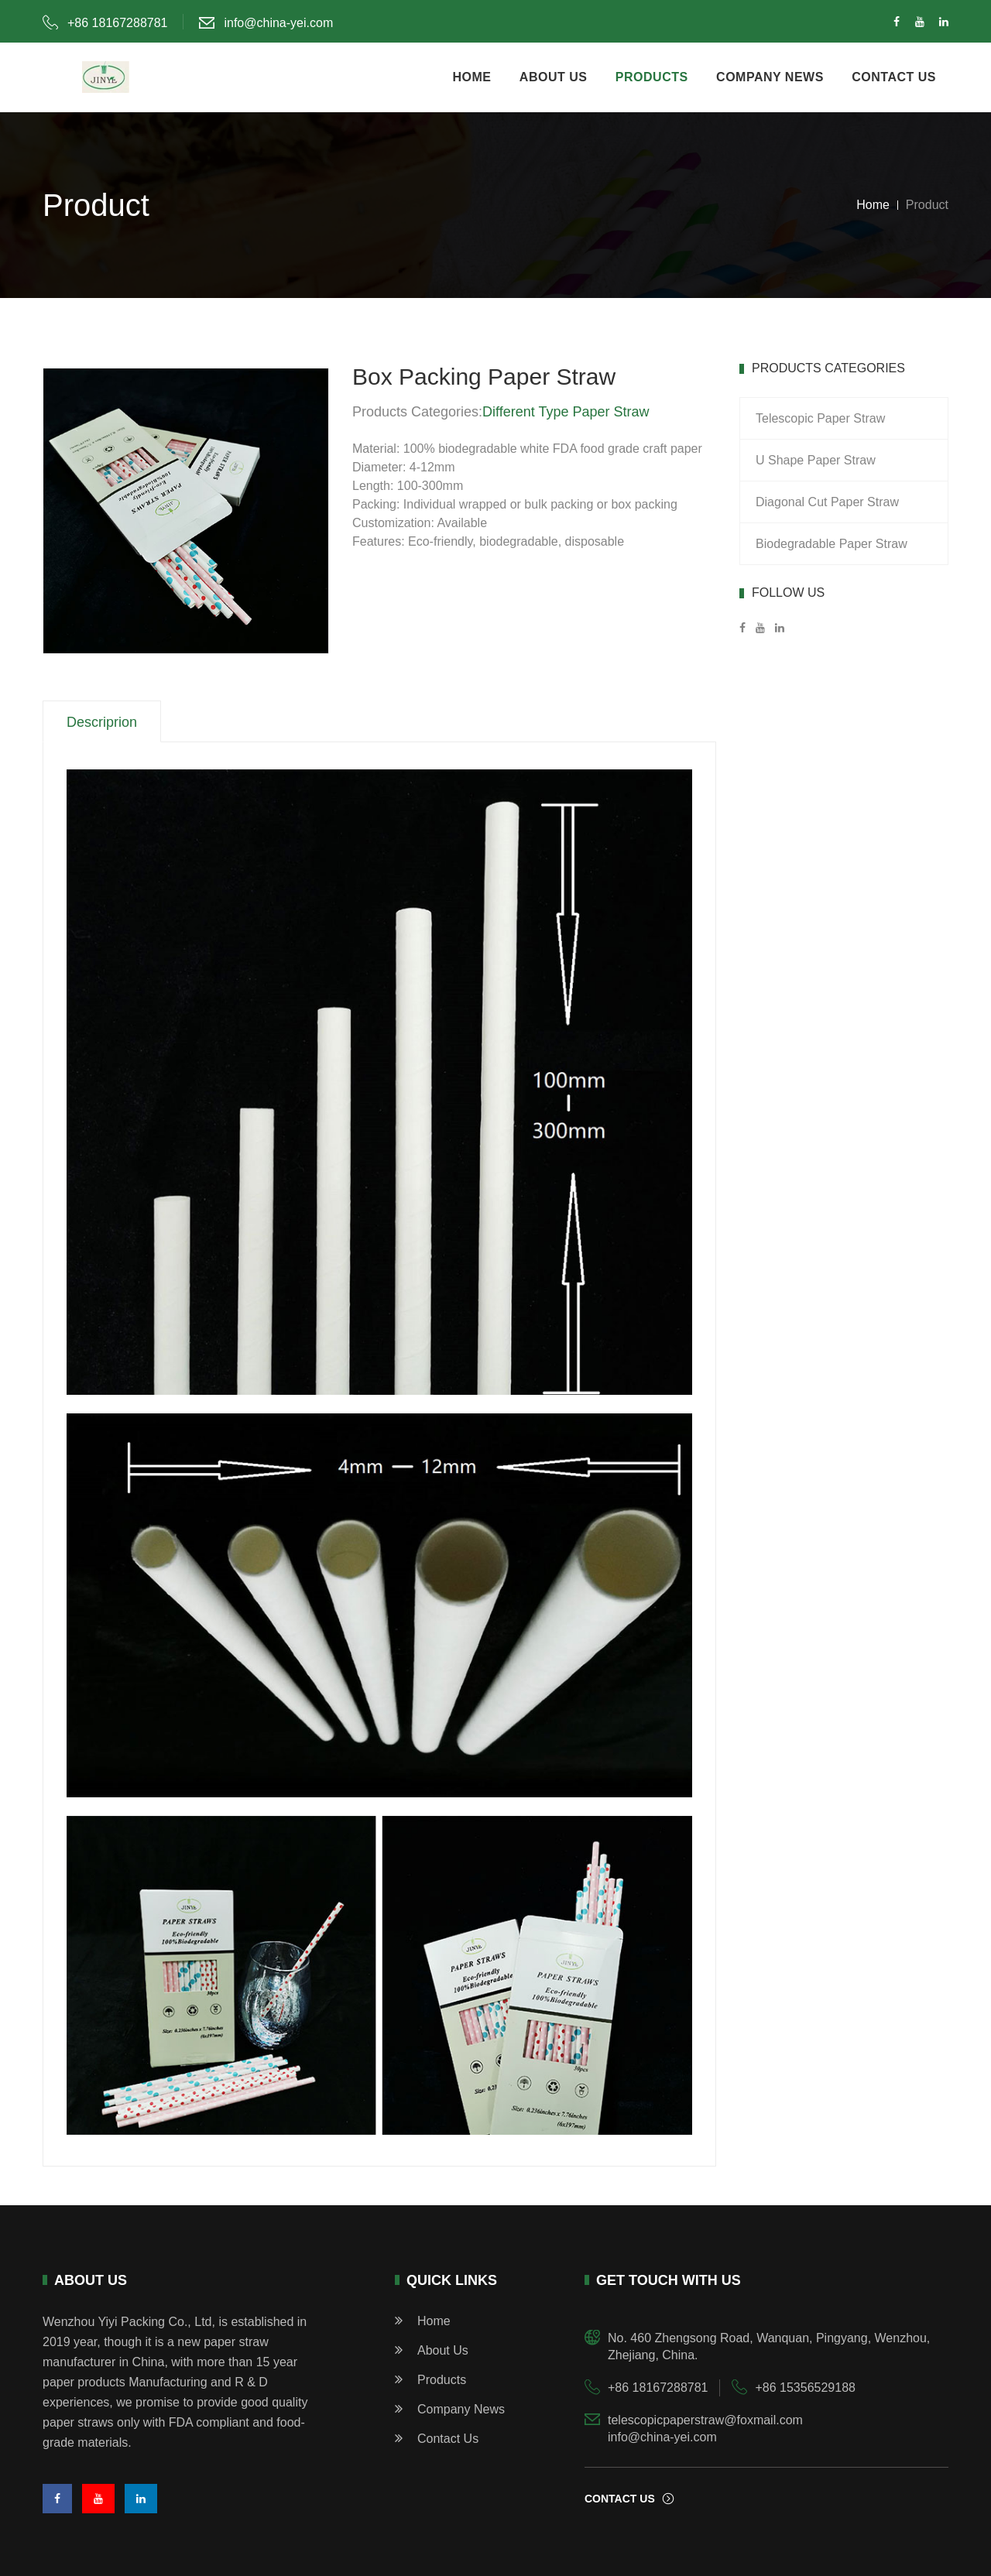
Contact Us (436, 2437)
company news (770, 77)
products (652, 77)
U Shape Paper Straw (816, 460)
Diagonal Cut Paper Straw (827, 502)
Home (873, 204)
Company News (450, 2408)
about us (554, 77)
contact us (894, 77)
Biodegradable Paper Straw (831, 543)
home (471, 77)
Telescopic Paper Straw (820, 418)
